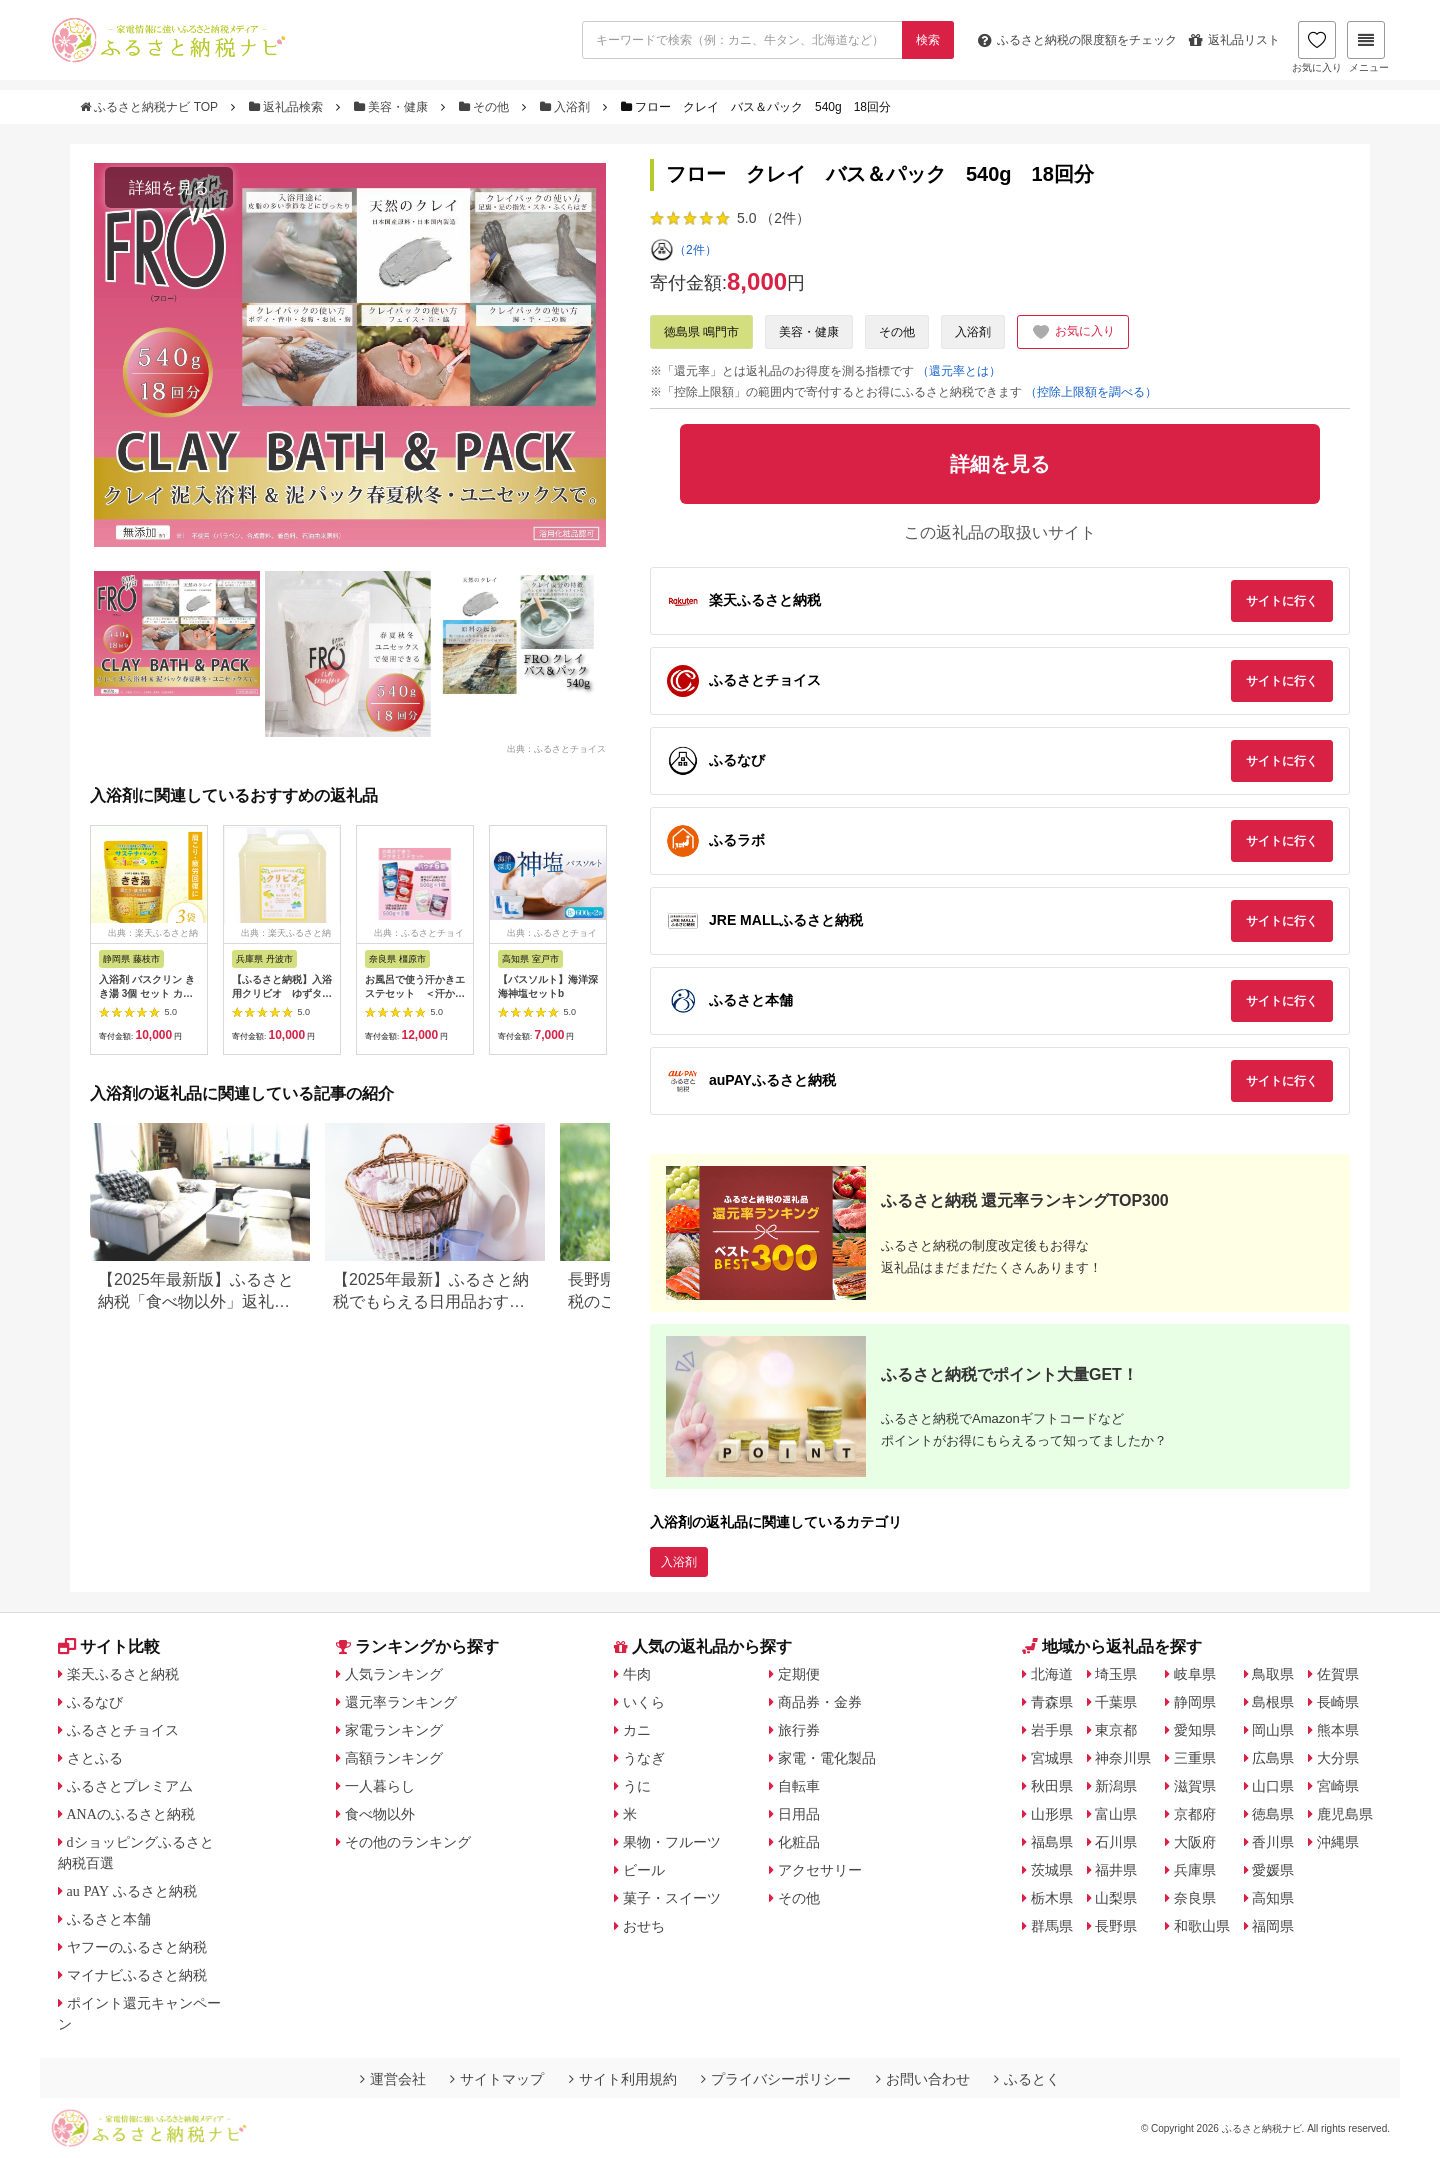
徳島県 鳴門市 (701, 332)
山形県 (1052, 1814)
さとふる (95, 1758)
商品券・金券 (820, 1702)
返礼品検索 (288, 107)
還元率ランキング (401, 1702)
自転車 (799, 1786)
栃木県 (1052, 1898)
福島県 (1052, 1842)
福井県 (1116, 1870)
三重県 (1195, 1758)
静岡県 (1195, 1702)
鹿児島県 (1345, 1814)
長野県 (1116, 1926)
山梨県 (1116, 1898)
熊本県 (1338, 1730)
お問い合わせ (923, 2079)
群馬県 (1052, 1926)
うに (637, 1786)
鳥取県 (1273, 1674)
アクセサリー (820, 1870)
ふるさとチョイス (123, 1730)
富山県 (1116, 1814)
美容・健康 (393, 107)
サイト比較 (109, 1646)
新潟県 (1116, 1786)
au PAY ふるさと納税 (132, 1891)
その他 (486, 107)
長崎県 (1338, 1702)
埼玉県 (1116, 1674)
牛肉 (637, 1674)
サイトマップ (497, 2079)
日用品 (799, 1814)
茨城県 (1052, 1870)
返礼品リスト (1234, 40)
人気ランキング (394, 1674)
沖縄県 (1338, 1842)
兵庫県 (1195, 1870)
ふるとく (1027, 2079)
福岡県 (1273, 1926)
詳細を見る (169, 187)
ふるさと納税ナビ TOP (150, 107)
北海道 (1052, 1674)
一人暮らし (380, 1786)
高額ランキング (394, 1758)
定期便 (799, 1674)
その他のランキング (408, 1842)
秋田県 (1052, 1786)
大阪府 (1195, 1842)
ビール (644, 1870)
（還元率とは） (959, 371)
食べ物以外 (380, 1814)
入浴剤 (567, 107)
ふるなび (95, 1702)
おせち (644, 1926)
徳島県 (1273, 1814)
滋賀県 (1195, 1786)
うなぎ (644, 1758)
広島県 (1273, 1758)
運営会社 (393, 2079)
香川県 (1273, 1842)
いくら (644, 1702)
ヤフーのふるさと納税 (137, 1947)
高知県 (1273, 1898)
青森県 (1052, 1702)
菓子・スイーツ (672, 1898)
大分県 (1338, 1758)
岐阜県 (1195, 1674)
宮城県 (1052, 1758)
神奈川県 (1123, 1758)
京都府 (1195, 1814)
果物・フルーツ (672, 1842)
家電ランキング (394, 1730)
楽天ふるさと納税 (123, 1674)
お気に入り (1317, 47)
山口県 (1273, 1786)
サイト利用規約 (623, 2079)
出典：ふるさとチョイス (556, 748)
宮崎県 (1338, 1786)
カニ (637, 1730)
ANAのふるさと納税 (131, 1814)
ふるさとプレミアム (130, 1786)
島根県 (1273, 1702)
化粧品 (799, 1842)
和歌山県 (1202, 1926)
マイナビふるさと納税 (137, 1975)
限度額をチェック (1077, 40)
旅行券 (799, 1730)
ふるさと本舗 (109, 1919)
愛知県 (1195, 1730)
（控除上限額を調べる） (1091, 392)
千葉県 (1116, 1702)
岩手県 (1052, 1730)
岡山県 (1273, 1730)
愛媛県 (1273, 1870)
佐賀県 (1338, 1674)
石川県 (1116, 1842)
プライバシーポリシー (776, 2079)
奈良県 (1195, 1898)
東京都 (1116, 1730)
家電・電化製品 (827, 1758)
